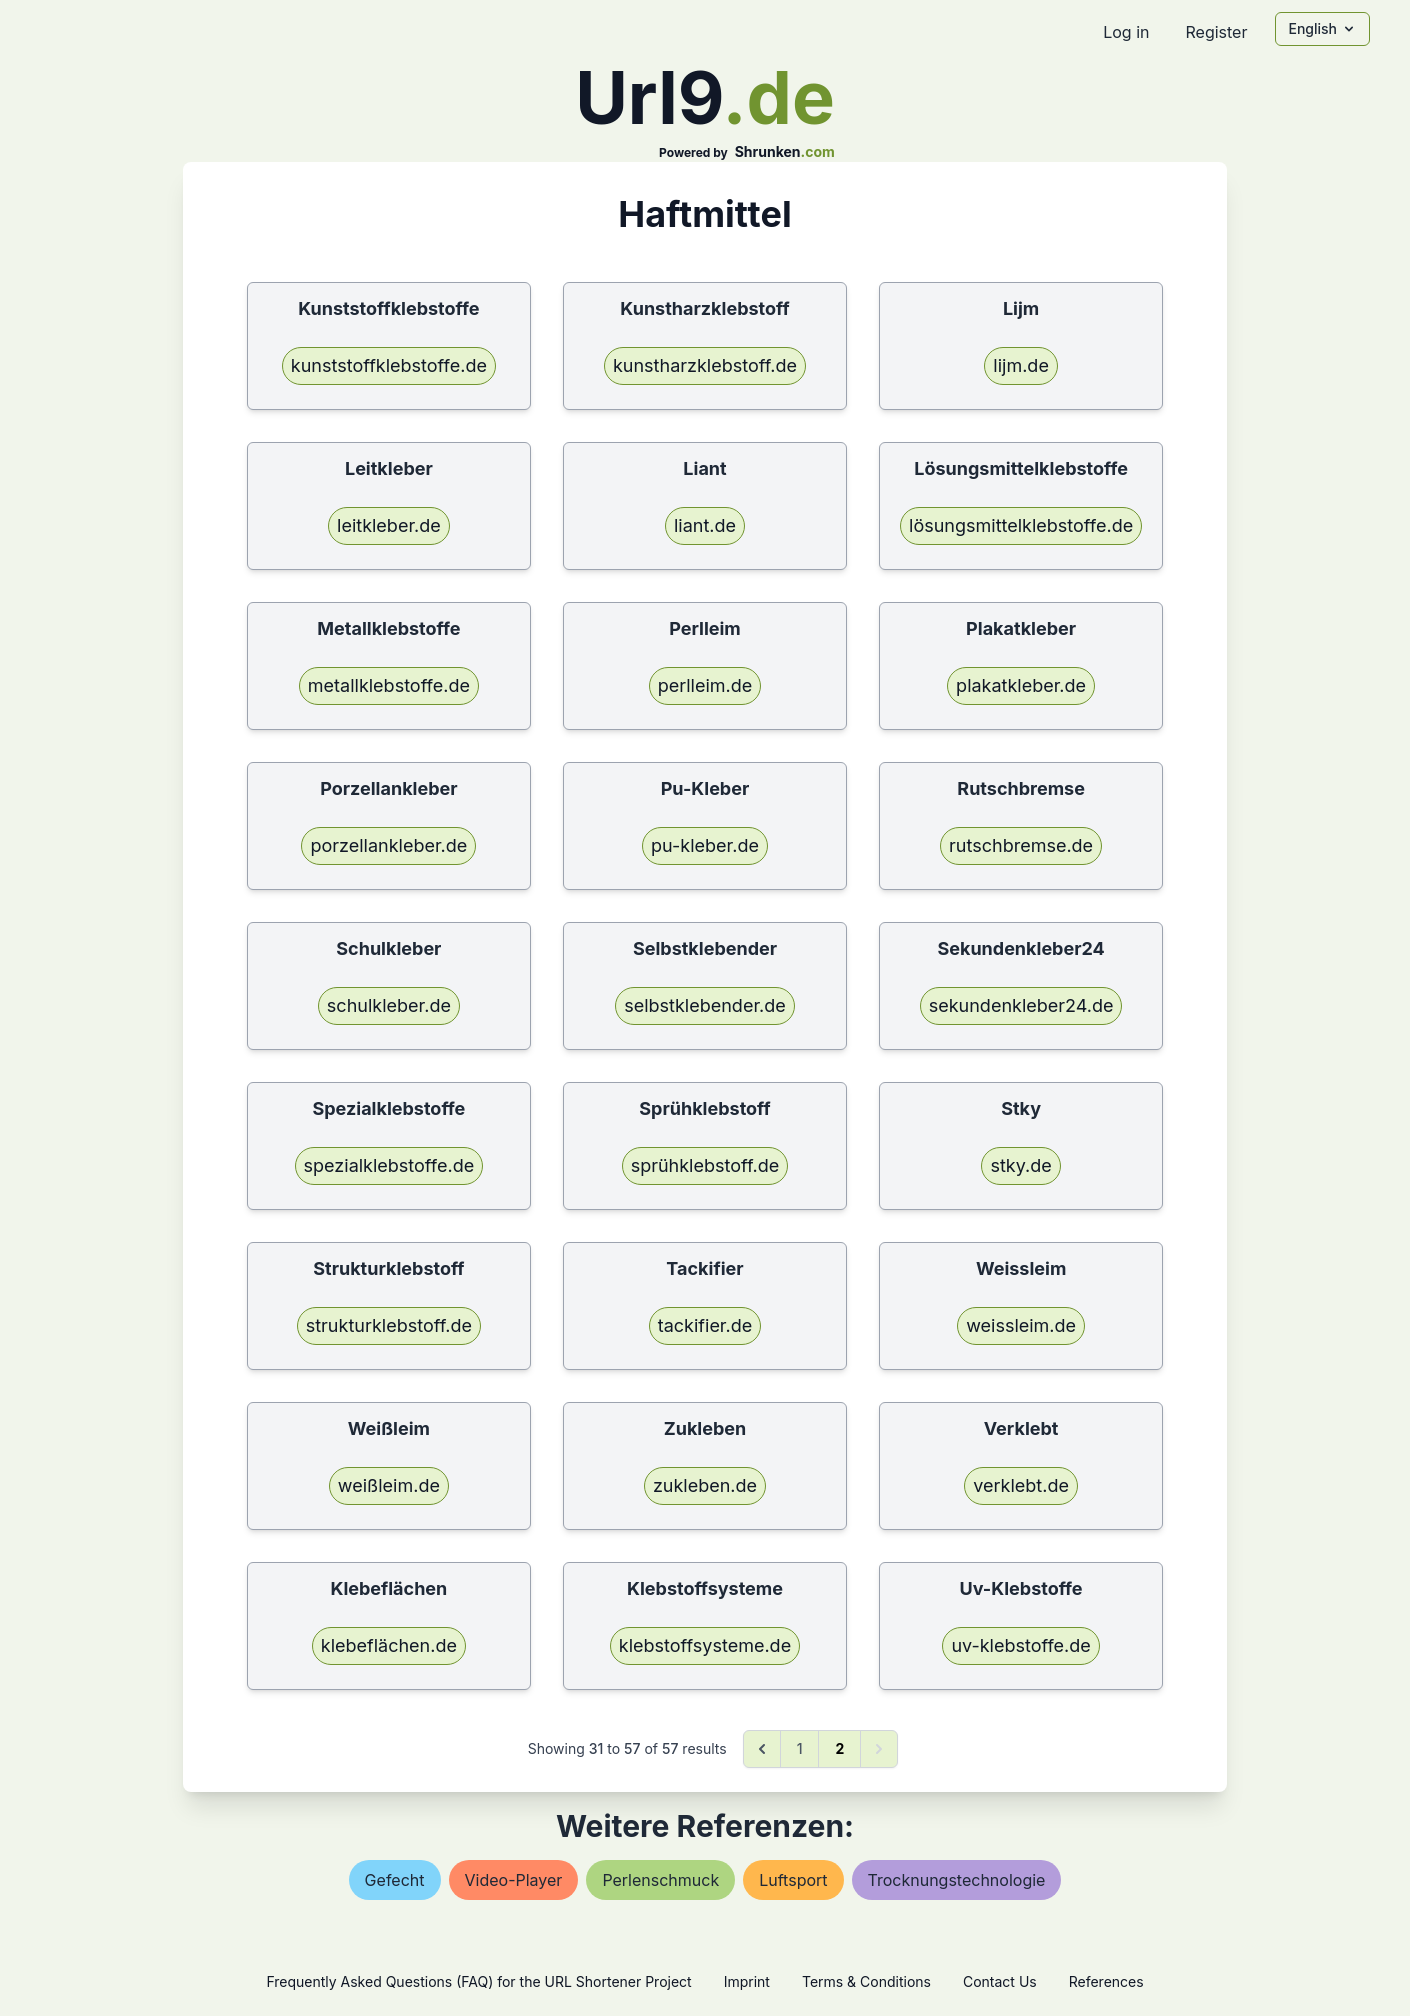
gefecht (395, 1880)
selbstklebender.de (705, 1005)
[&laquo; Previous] (762, 1749)
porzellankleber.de (388, 845)
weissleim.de (1021, 1325)
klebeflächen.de (389, 1645)
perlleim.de (705, 685)
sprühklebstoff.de (705, 1165)
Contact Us (1000, 1981)
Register (1216, 32)
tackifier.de (705, 1325)
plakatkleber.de (1021, 685)
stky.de (1020, 1165)
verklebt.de (1021, 1485)
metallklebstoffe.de (389, 685)
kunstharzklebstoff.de (705, 365)
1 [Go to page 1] (800, 1748)
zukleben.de (705, 1485)
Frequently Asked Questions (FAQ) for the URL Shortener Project (478, 1981)
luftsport (793, 1880)
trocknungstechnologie (957, 1880)
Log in (1126, 32)
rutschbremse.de (1021, 845)
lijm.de (1021, 365)
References (1106, 1981)
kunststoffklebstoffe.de (389, 365)
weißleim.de (389, 1485)
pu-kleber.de (705, 845)
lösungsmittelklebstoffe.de (1021, 525)
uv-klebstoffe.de (1020, 1645)
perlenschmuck (660, 1880)
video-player (514, 1880)
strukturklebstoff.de (389, 1325)
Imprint (747, 1981)
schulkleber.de (389, 1005)
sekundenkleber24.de (1021, 1005)
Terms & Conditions (866, 1981)
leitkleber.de (389, 525)
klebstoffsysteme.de (705, 1645)
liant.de (705, 525)
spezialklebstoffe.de (389, 1165)
